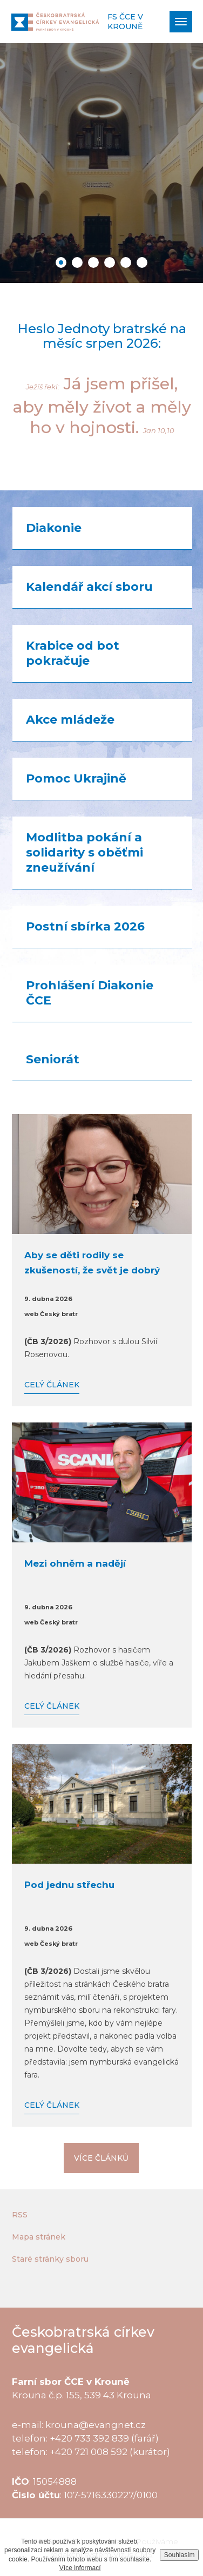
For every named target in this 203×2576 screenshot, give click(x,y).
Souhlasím (179, 2555)
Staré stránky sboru (50, 2259)
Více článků (101, 2158)
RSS (20, 2215)
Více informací (80, 2568)
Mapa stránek (38, 2237)
